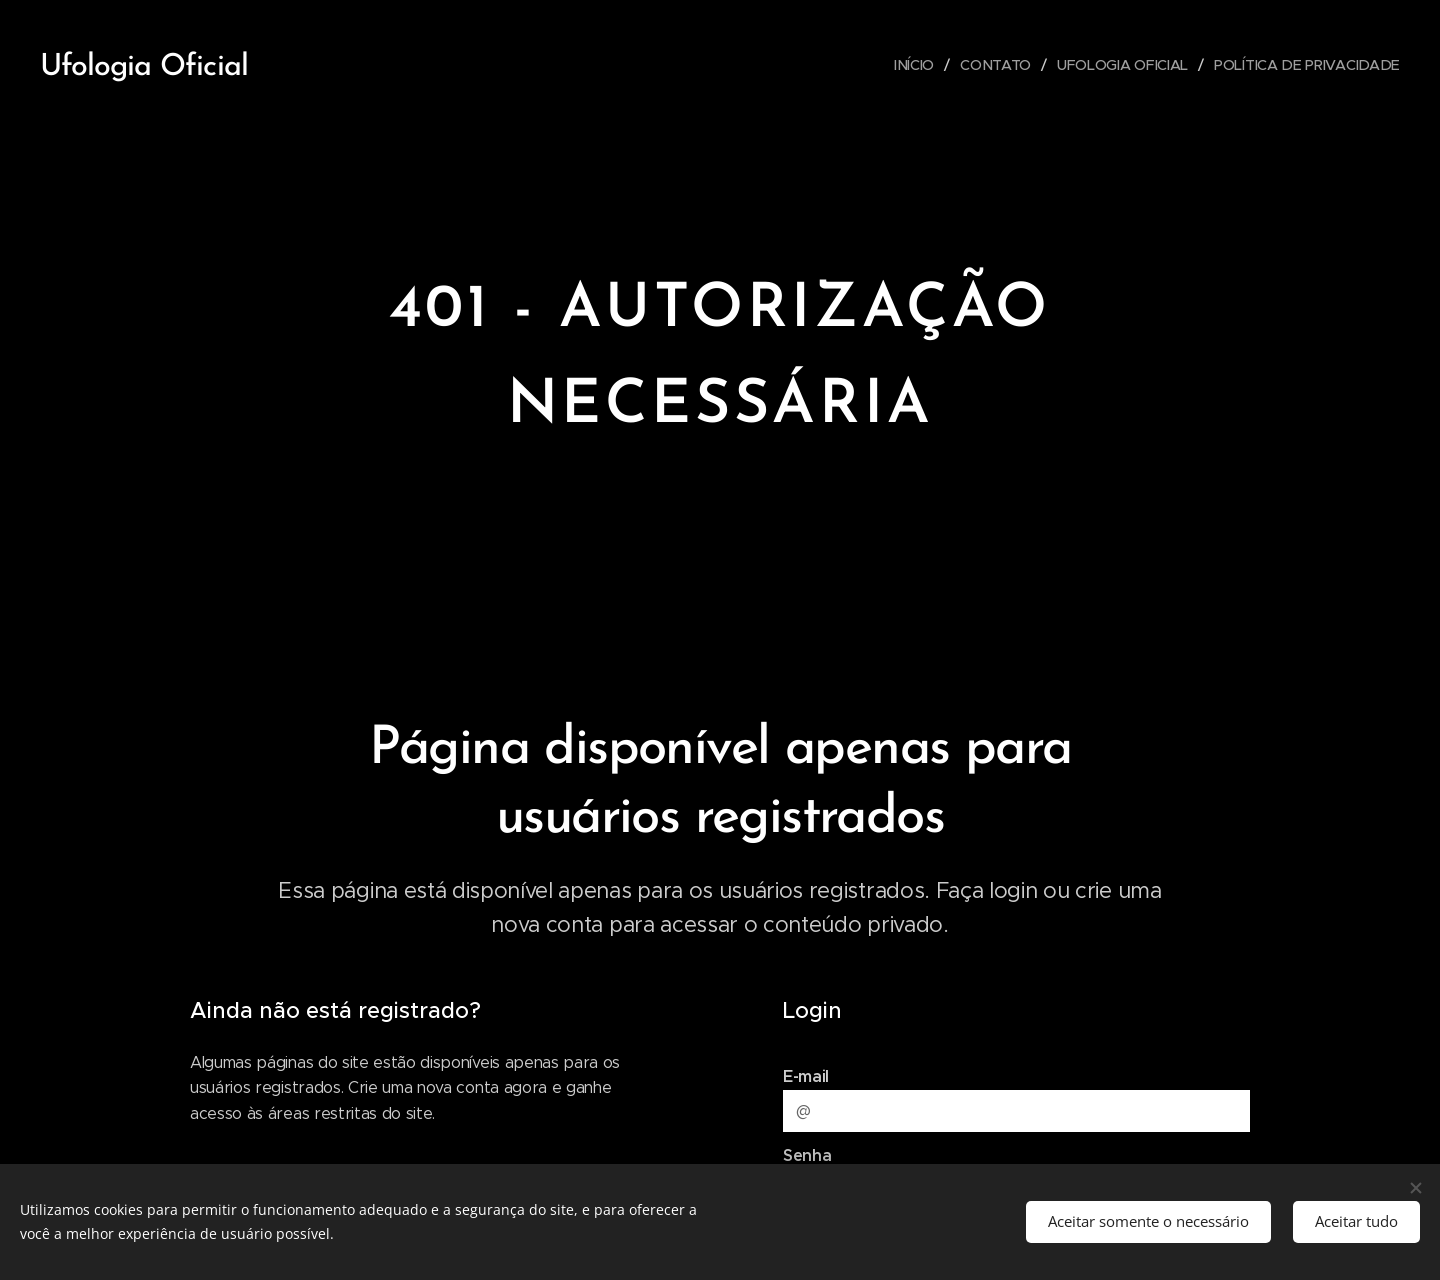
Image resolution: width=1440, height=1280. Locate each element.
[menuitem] (917, 65)
